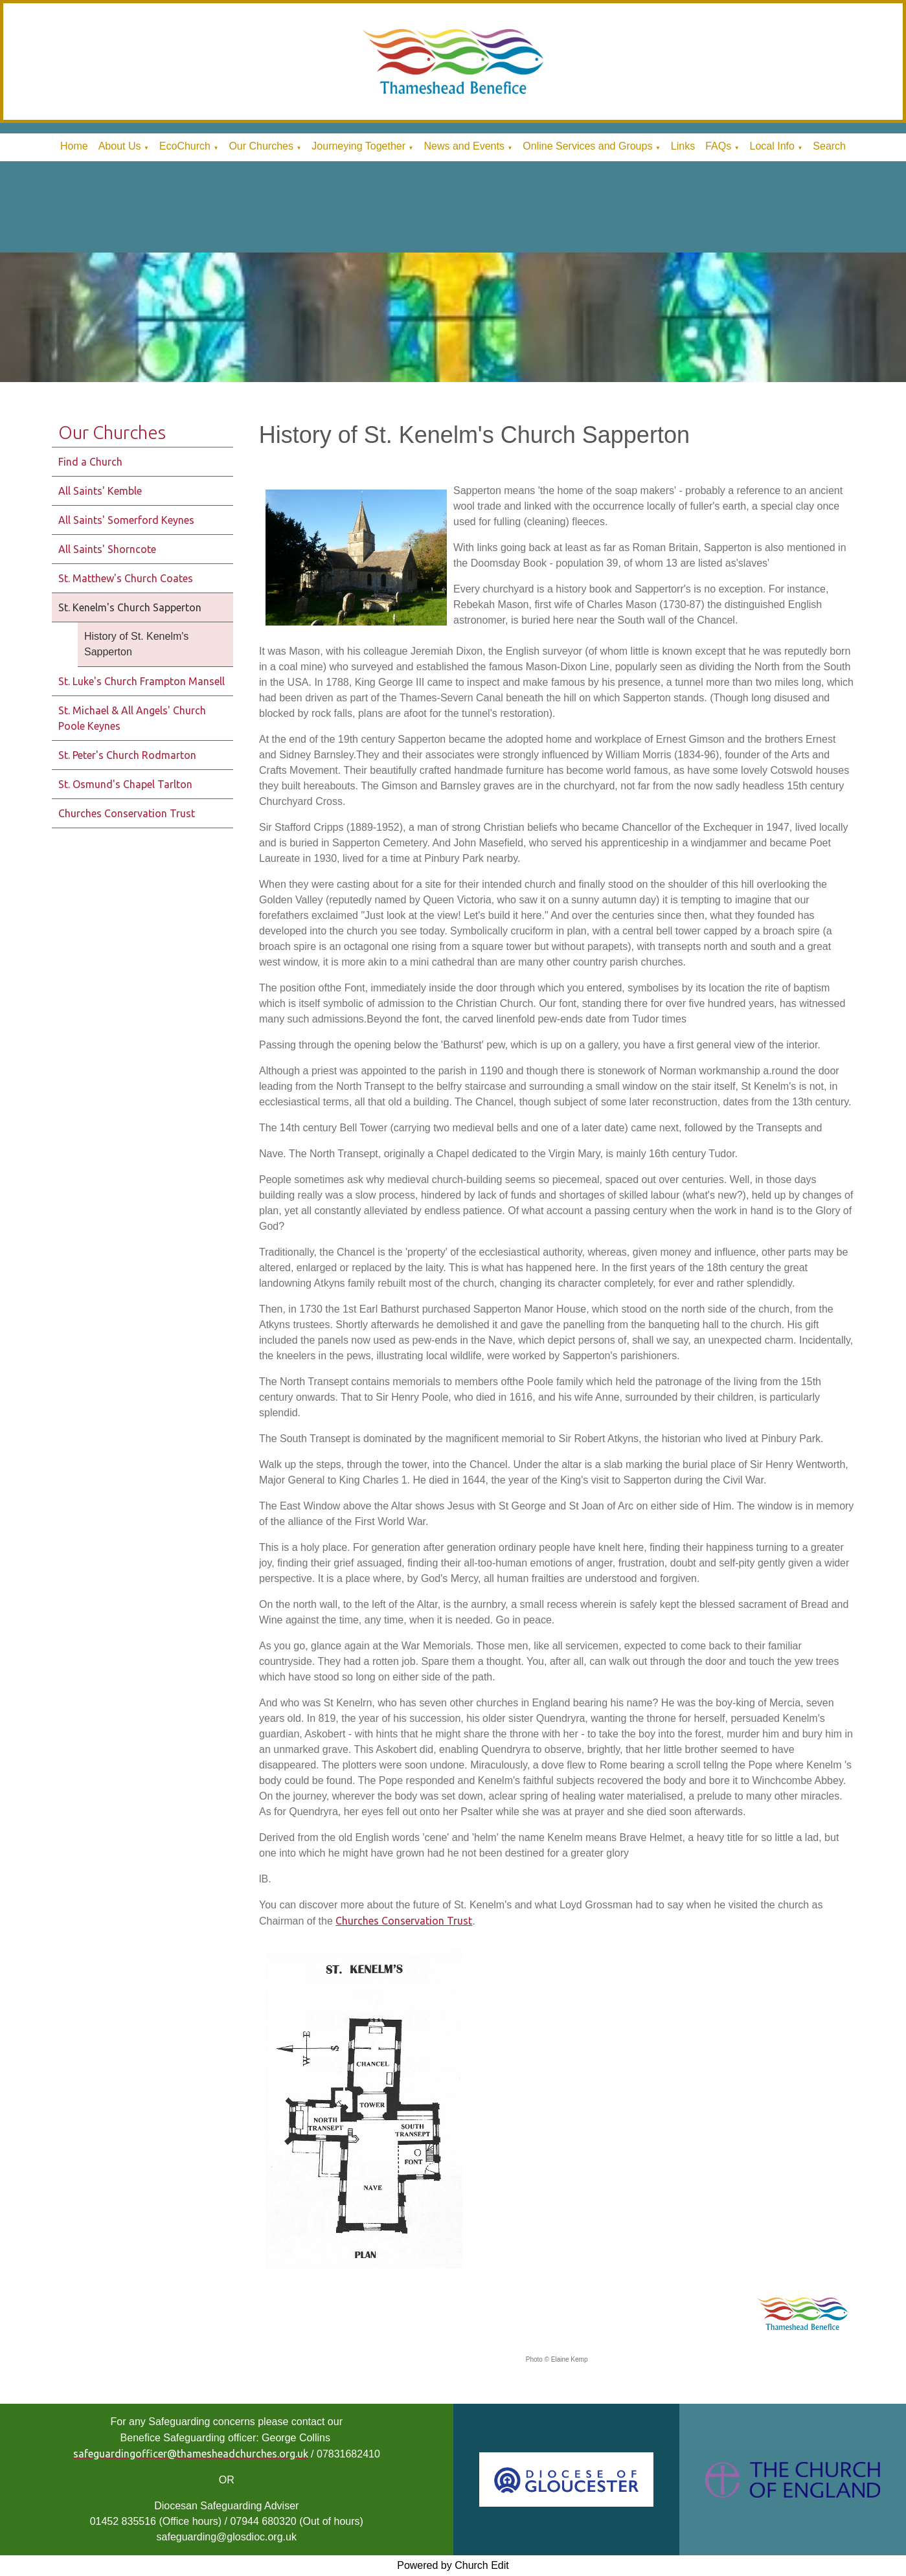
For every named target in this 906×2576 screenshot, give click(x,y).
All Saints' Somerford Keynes (126, 520)
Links (683, 146)
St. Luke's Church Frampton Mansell (141, 681)
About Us (119, 146)
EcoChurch (184, 146)
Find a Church (90, 462)
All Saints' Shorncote (107, 549)
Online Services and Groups (587, 146)
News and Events (464, 146)
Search (829, 146)
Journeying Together (358, 146)
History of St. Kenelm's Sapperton (136, 644)
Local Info (772, 146)
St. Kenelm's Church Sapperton (129, 607)
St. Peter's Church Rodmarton (127, 755)
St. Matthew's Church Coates (125, 578)
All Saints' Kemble (100, 491)
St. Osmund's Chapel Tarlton (125, 784)
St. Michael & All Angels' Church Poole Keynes (132, 718)
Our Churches (261, 146)
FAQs (718, 146)
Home (74, 146)
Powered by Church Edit (453, 2565)
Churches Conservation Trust (126, 813)
